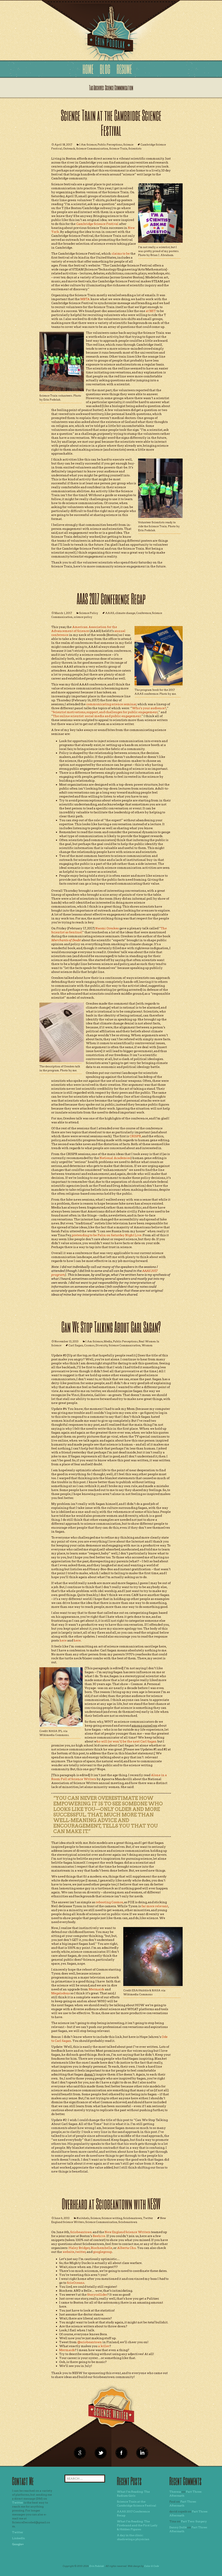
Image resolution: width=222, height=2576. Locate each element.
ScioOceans (75, 2283)
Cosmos (89, 1345)
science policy (83, 617)
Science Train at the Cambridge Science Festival (111, 122)
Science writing (112, 2218)
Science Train (118, 148)
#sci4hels (83, 2218)
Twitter (148, 2218)
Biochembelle (101, 2248)
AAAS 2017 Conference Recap (111, 598)
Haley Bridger (79, 2248)
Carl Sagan (75, 1345)
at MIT (151, 311)
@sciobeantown (89, 2342)
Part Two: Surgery (194, 2521)
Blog (105, 69)
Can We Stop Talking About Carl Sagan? (111, 1326)
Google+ (18, 2544)
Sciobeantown (132, 2218)
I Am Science (88, 144)
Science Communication (92, 148)
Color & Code (151, 2566)
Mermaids (96, 1989)
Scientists (134, 148)
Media (108, 1341)
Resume (124, 69)
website (68, 2252)
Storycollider (97, 2294)
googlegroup (102, 2252)
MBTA (85, 299)
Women (147, 1345)
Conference (143, 613)
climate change (125, 613)
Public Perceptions (110, 144)
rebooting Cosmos (109, 1902)
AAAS (109, 613)
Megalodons (60, 1993)
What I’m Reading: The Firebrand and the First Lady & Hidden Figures (137, 2525)
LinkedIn (18, 2538)
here (63, 1640)
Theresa (175, 2491)
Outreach (69, 148)
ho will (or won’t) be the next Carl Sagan (127, 1741)
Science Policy (88, 613)
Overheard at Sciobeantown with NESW (111, 2203)
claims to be (121, 253)
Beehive (99, 2236)
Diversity (102, 1345)
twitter (80, 2252)
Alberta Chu (126, 2248)
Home (88, 69)
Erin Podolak (96, 2566)
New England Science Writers (127, 2232)
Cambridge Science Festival (97, 224)
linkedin (121, 2453)
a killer (103, 2346)
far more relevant (154, 1906)
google (80, 2453)
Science (128, 144)
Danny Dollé (178, 2527)
